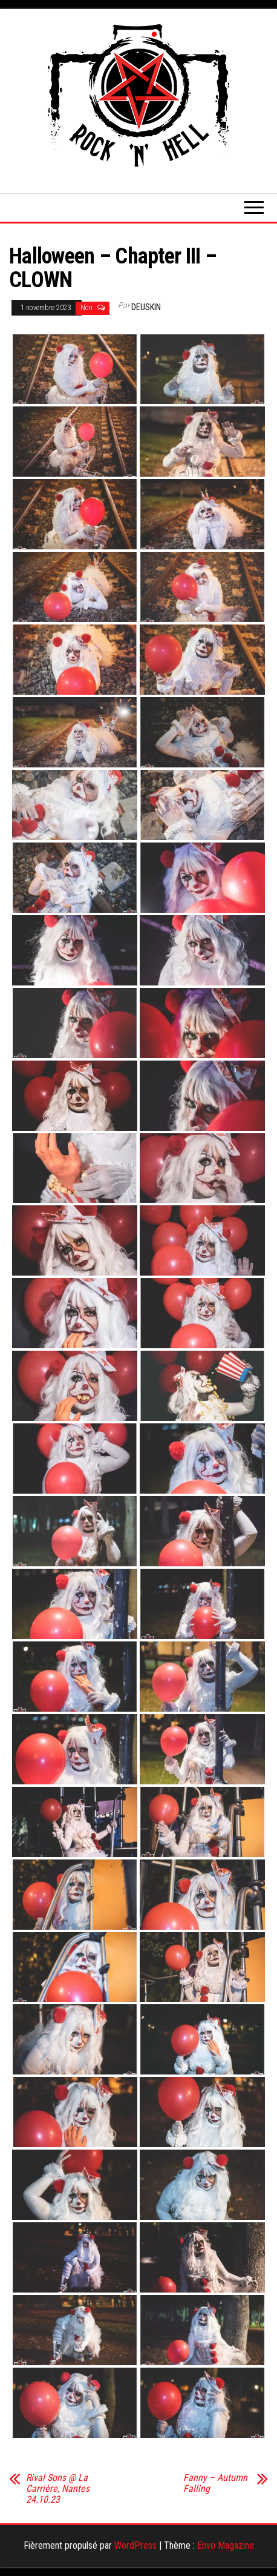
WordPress (135, 2545)
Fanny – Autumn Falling (215, 2483)
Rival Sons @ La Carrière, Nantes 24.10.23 (58, 2488)
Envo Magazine (225, 2545)
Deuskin (146, 307)
